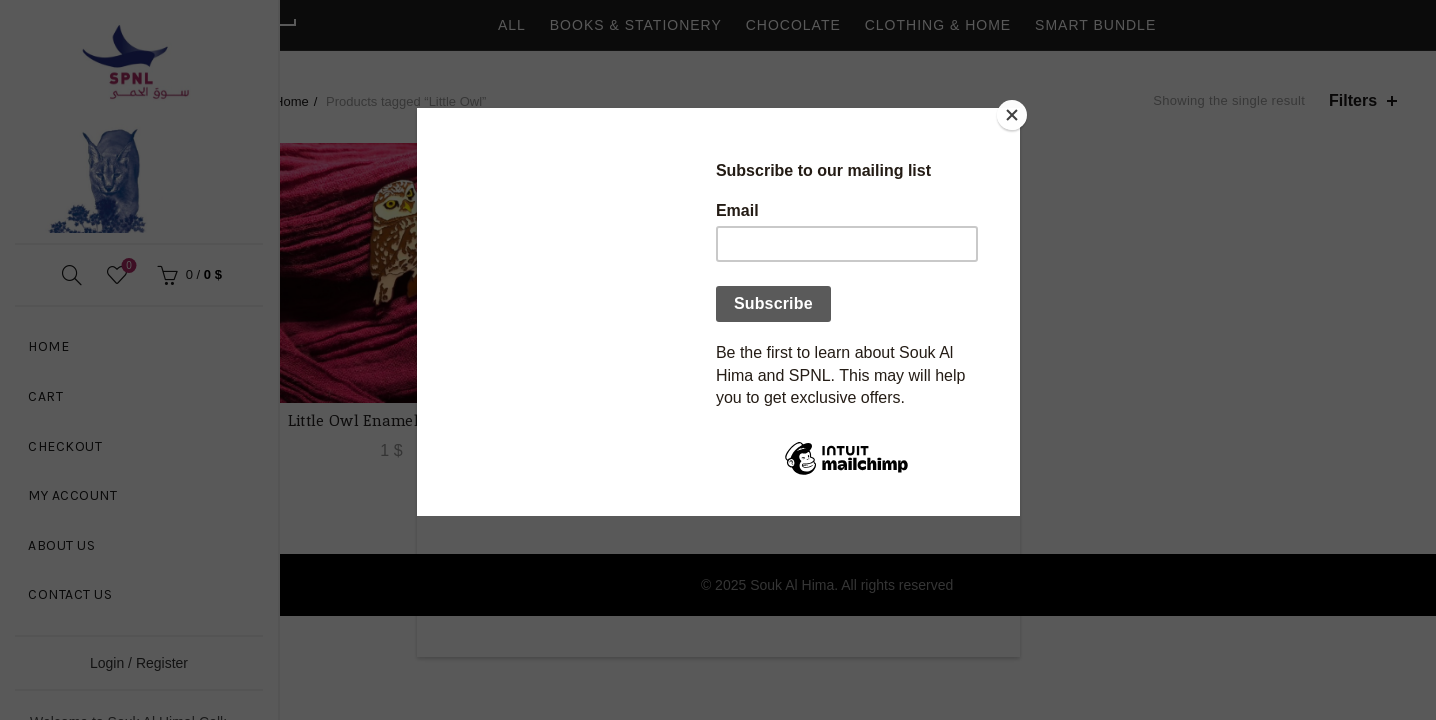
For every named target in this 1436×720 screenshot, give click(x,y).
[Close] (1015, 113)
